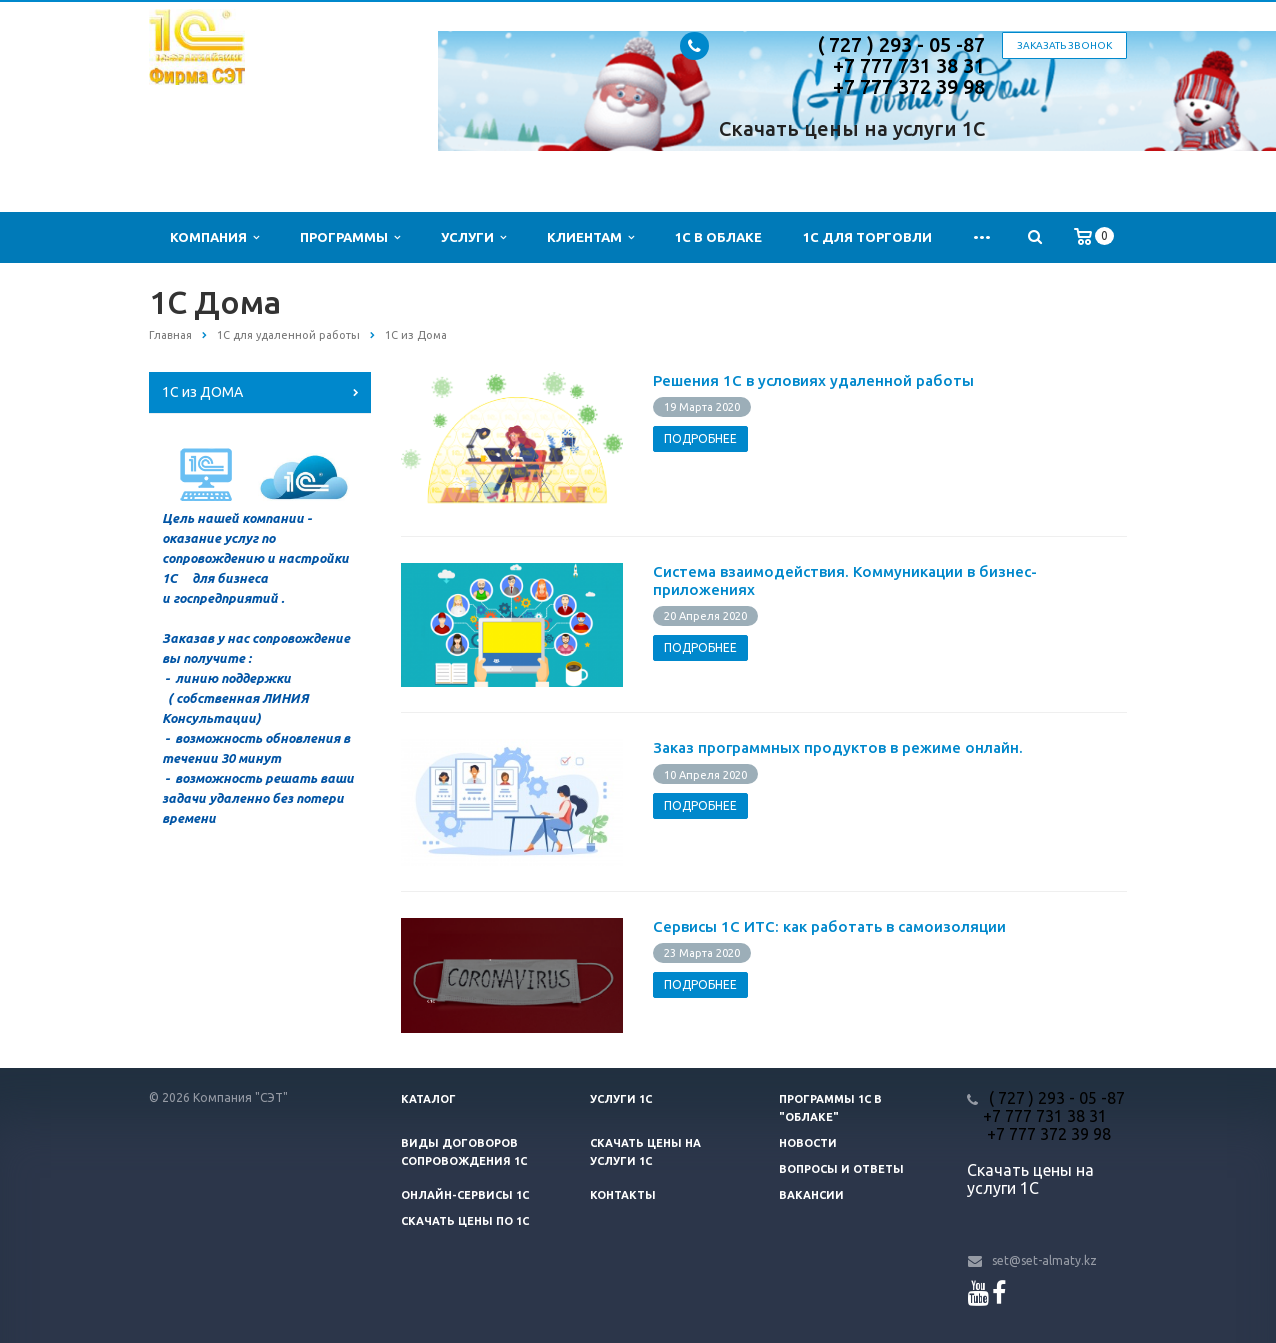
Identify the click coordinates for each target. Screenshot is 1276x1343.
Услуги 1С (621, 1099)
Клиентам (590, 237)
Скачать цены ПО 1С (465, 1221)
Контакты (623, 1195)
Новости (808, 1143)
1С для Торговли (867, 237)
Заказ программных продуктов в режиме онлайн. (838, 747)
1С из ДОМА (202, 392)
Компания (214, 237)
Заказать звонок (1064, 45)
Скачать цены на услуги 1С (852, 128)
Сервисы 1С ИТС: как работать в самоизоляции (829, 926)
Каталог (428, 1099)
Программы (350, 237)
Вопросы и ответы (841, 1169)
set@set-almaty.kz (1044, 1260)
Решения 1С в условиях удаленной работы (813, 380)
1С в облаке (718, 237)
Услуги (473, 237)
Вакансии (811, 1195)
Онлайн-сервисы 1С (465, 1195)
